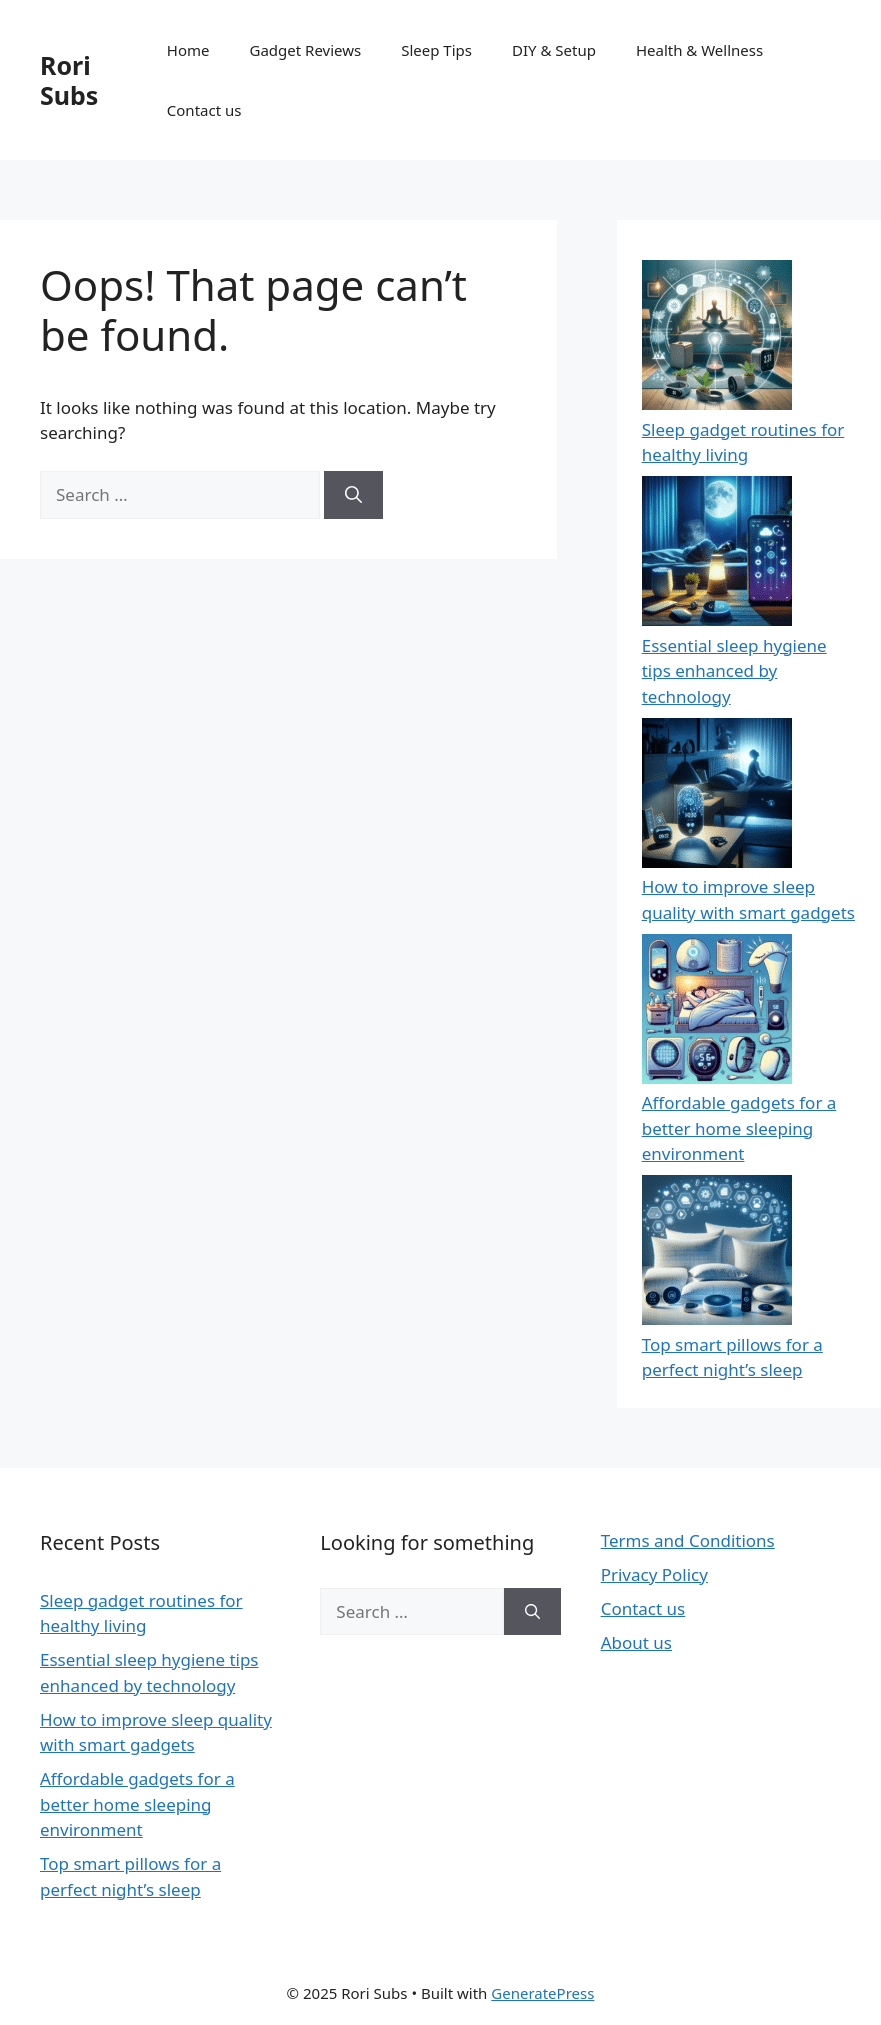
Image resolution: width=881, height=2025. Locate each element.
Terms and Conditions (688, 1540)
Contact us (204, 110)
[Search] (353, 495)
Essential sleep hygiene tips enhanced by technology (734, 671)
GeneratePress (542, 1993)
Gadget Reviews (306, 50)
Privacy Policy (654, 1574)
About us (636, 1642)
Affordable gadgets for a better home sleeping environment (739, 1128)
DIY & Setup (554, 50)
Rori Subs (69, 80)
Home (188, 50)
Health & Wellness (699, 50)
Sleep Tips (436, 50)
